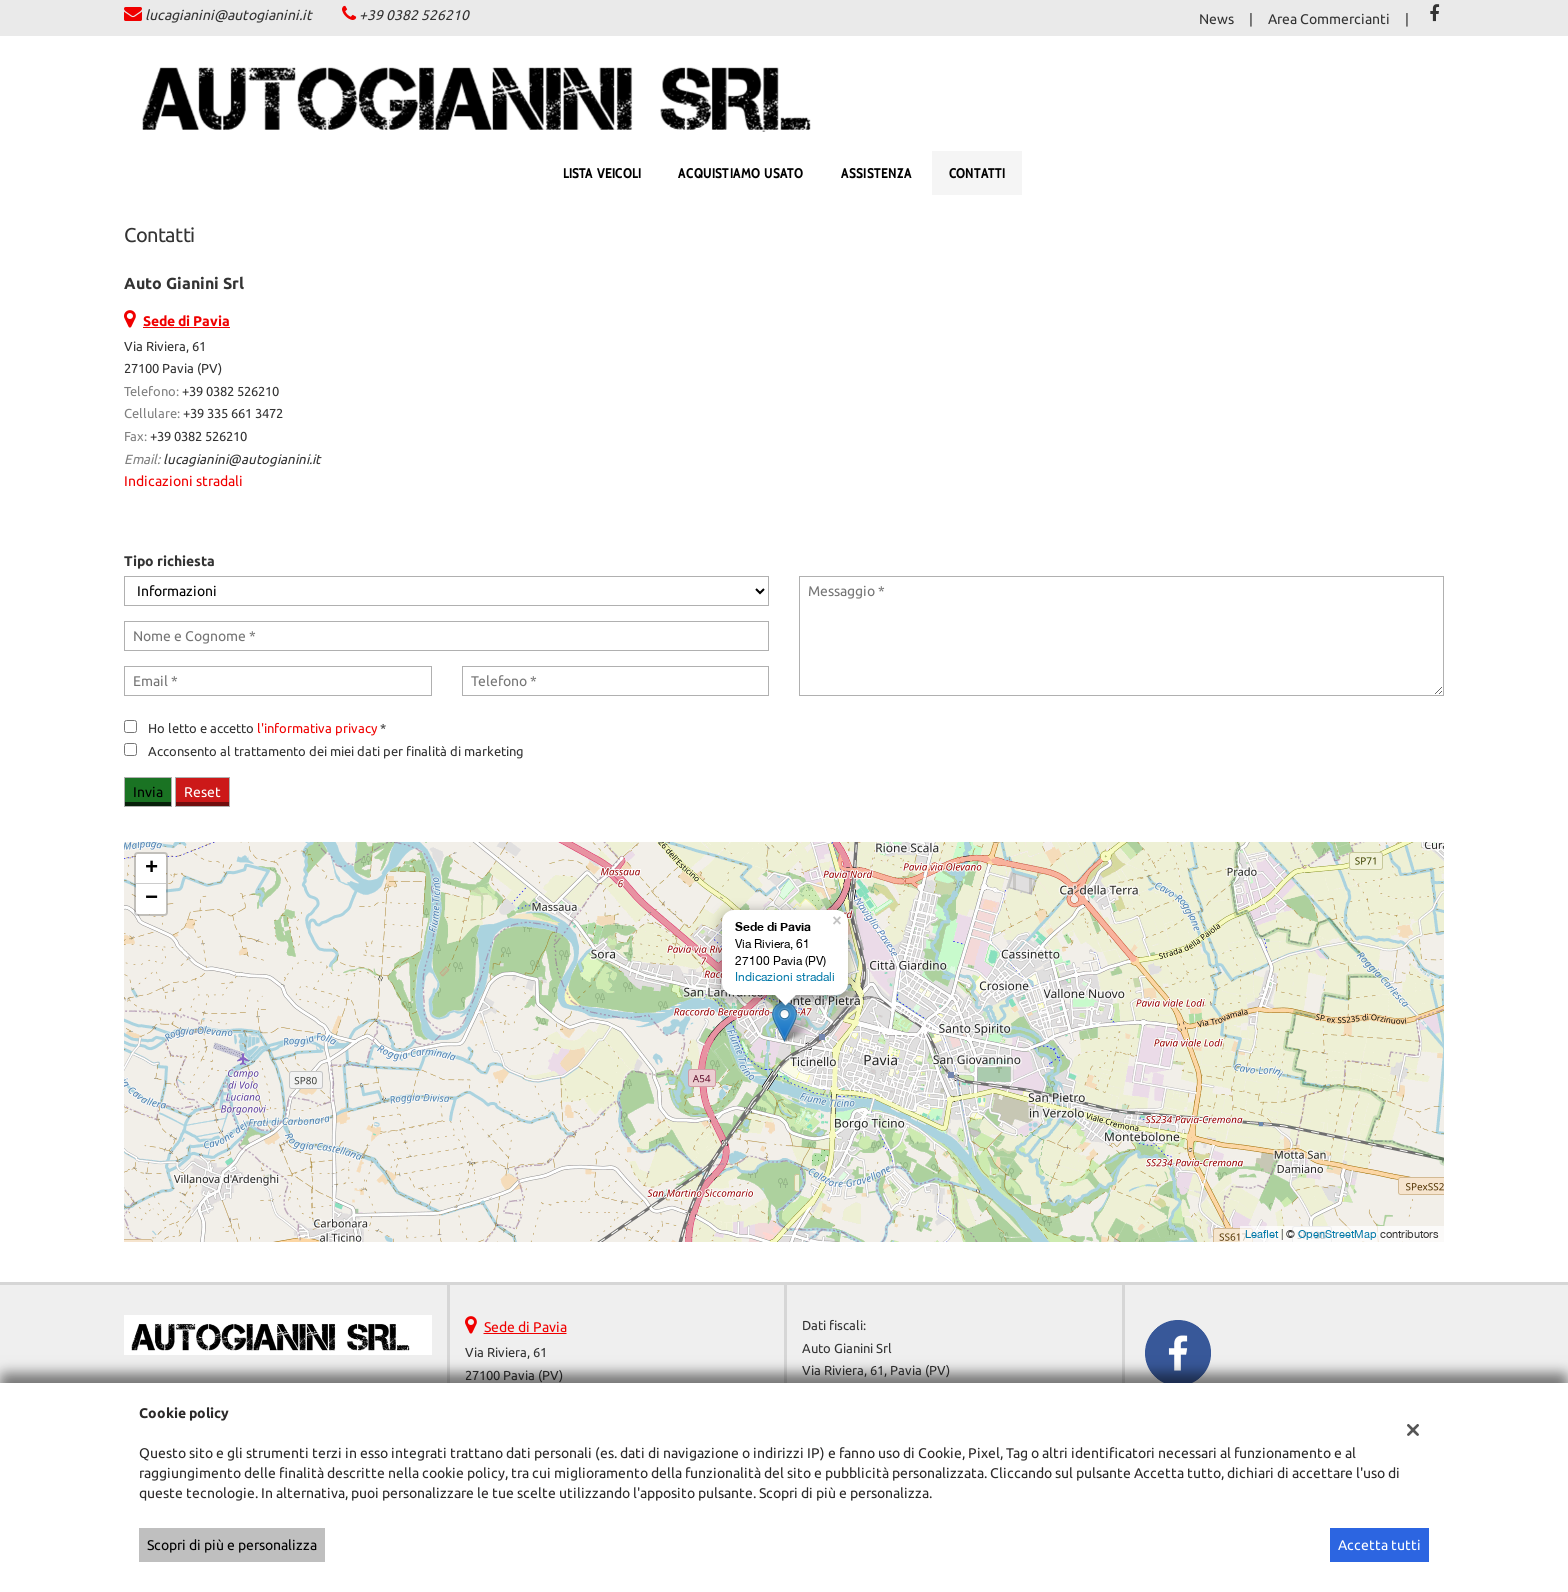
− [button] (151, 899)
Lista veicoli (602, 173)
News (1216, 19)
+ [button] (151, 869)
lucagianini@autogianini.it (228, 15)
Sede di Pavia (525, 1327)
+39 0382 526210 (414, 15)
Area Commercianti (1329, 19)
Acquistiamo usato (740, 173)
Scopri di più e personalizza (232, 1545)
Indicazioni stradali (183, 481)
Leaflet (1261, 1234)
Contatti (977, 173)
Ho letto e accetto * (267, 728)
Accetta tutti (1379, 1545)
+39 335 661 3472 (233, 413)
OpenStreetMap (1337, 1234)
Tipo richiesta (169, 561)
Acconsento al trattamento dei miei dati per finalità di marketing (336, 751)
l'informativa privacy (317, 728)
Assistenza (876, 173)
